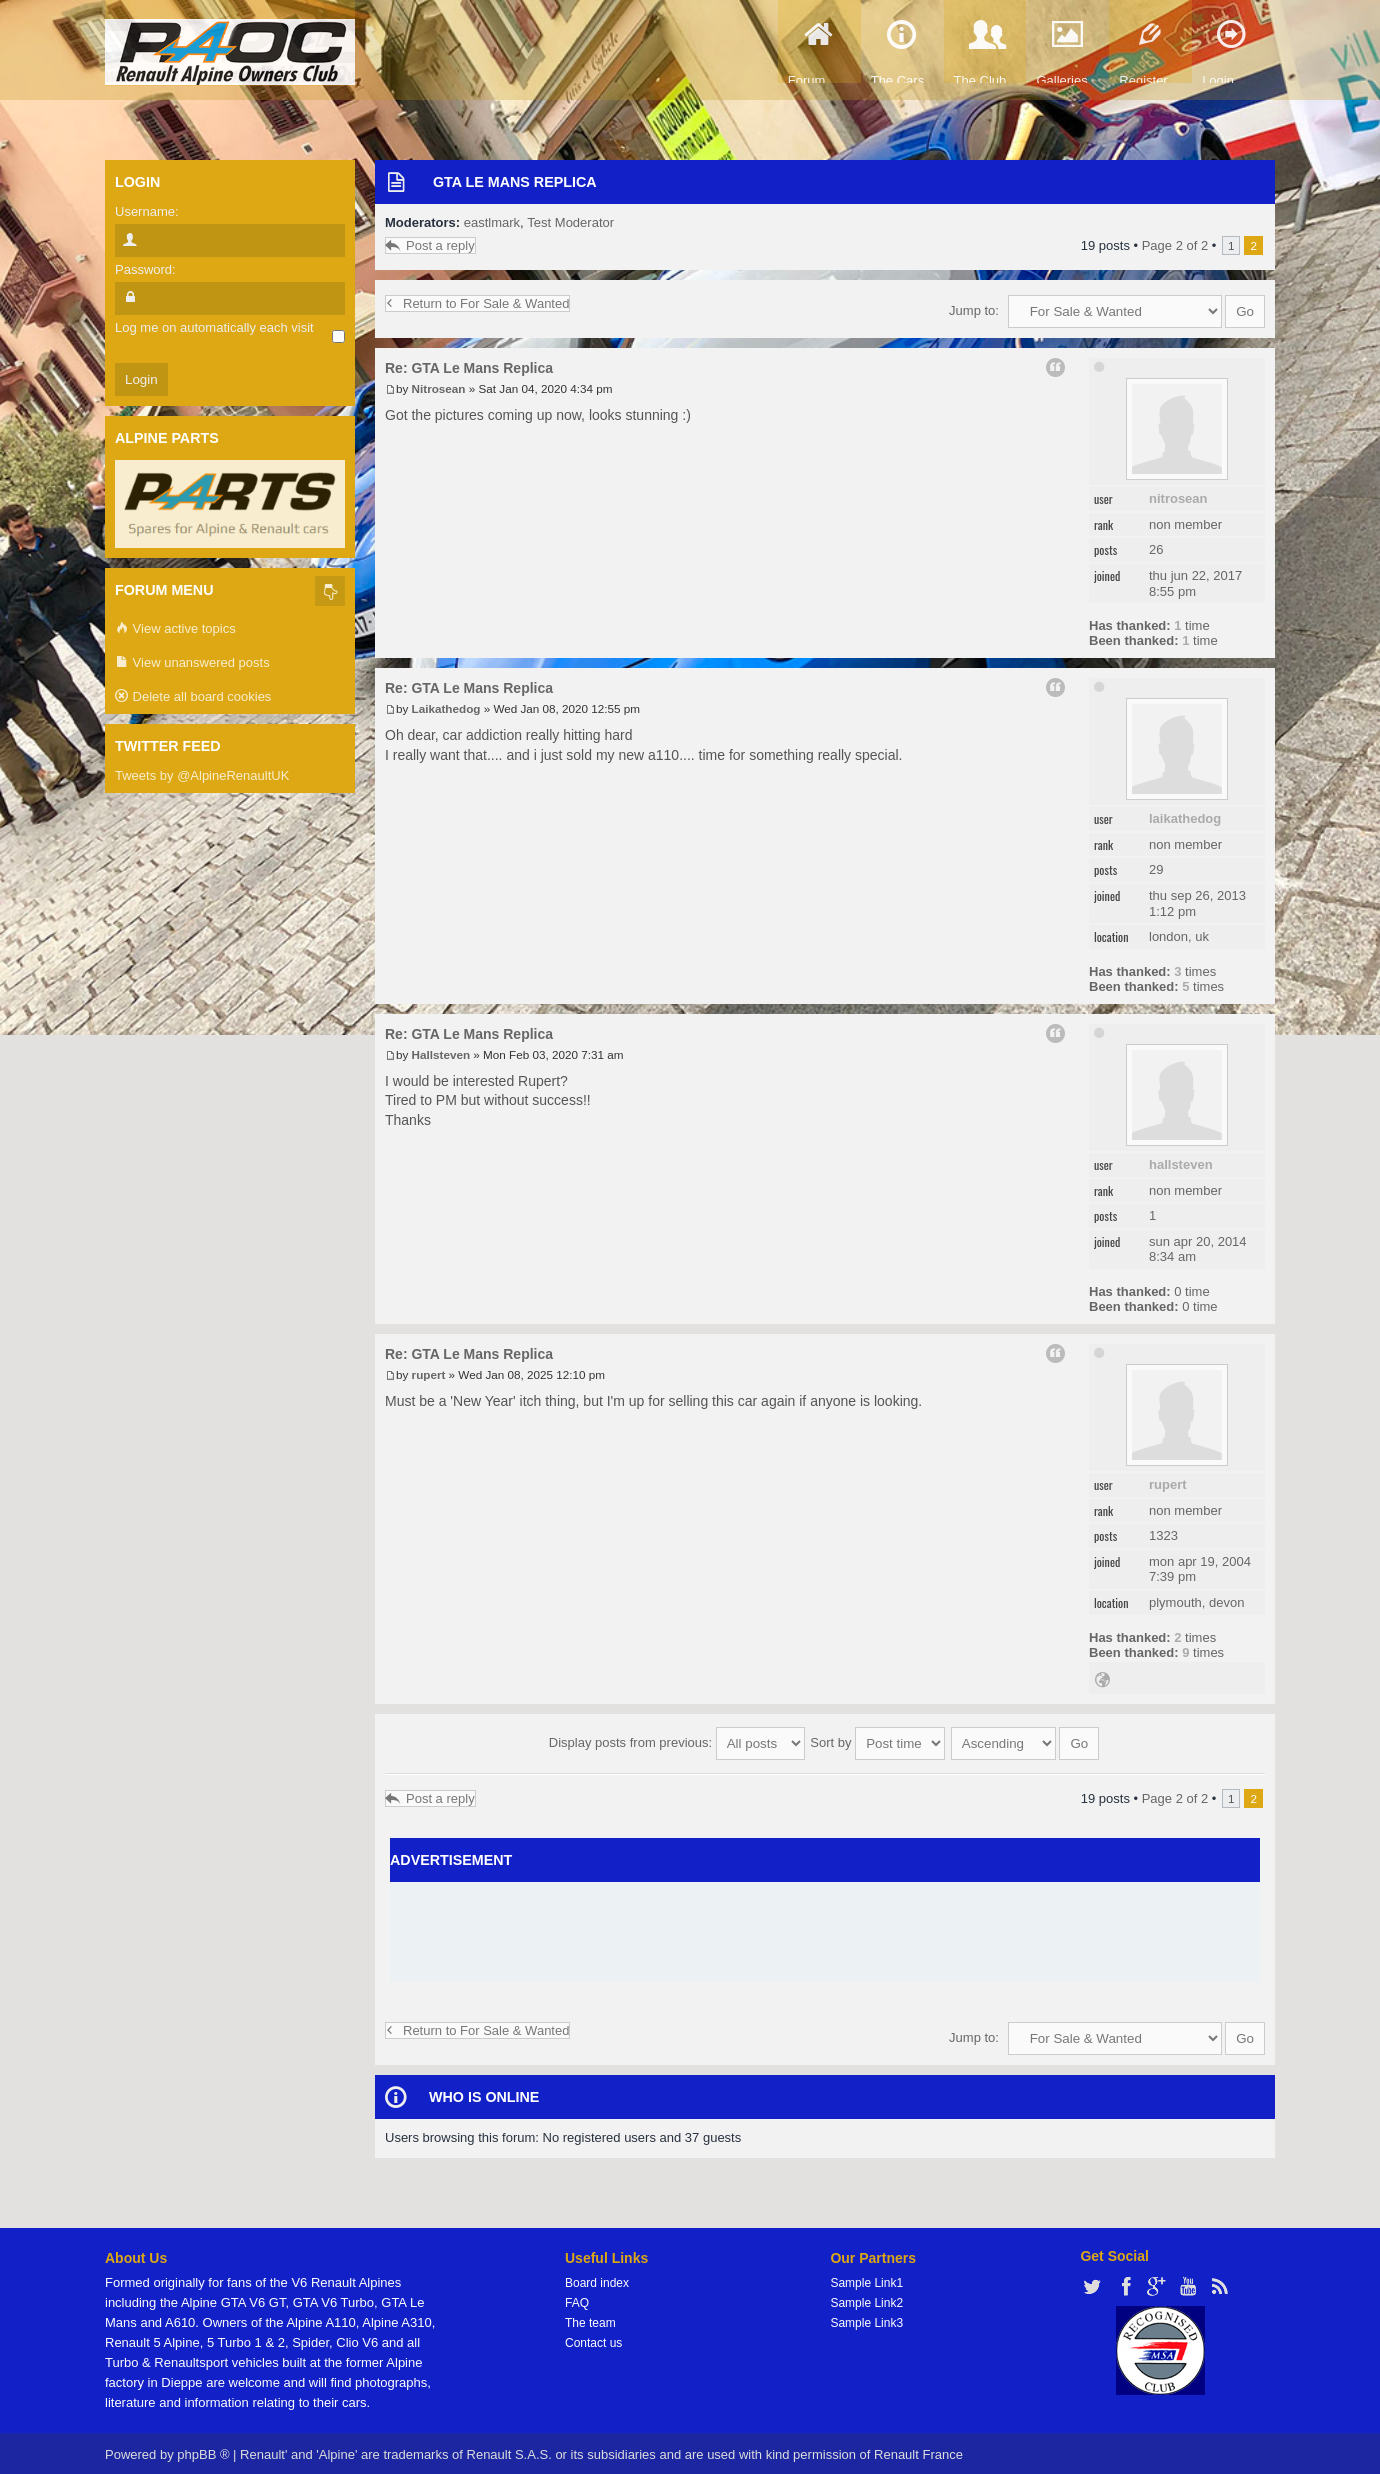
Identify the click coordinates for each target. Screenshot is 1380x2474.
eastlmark (492, 222)
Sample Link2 (866, 2296)
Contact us (593, 2336)
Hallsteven (1181, 1164)
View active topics (175, 629)
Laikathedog (1185, 818)
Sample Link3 (866, 2316)
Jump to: (974, 310)
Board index (597, 2276)
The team (590, 2316)
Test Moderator (570, 222)
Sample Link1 (866, 2276)
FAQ (577, 2296)
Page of (1175, 245)
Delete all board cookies (193, 697)
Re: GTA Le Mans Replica (469, 368)
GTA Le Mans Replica (515, 182)
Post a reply (430, 245)
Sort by (877, 1739)
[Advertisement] (825, 1926)
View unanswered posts (192, 663)
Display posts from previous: (677, 1739)
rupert (1168, 1484)
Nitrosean (1178, 498)
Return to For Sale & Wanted (477, 303)
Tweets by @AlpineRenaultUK (202, 775)
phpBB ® (203, 2447)
